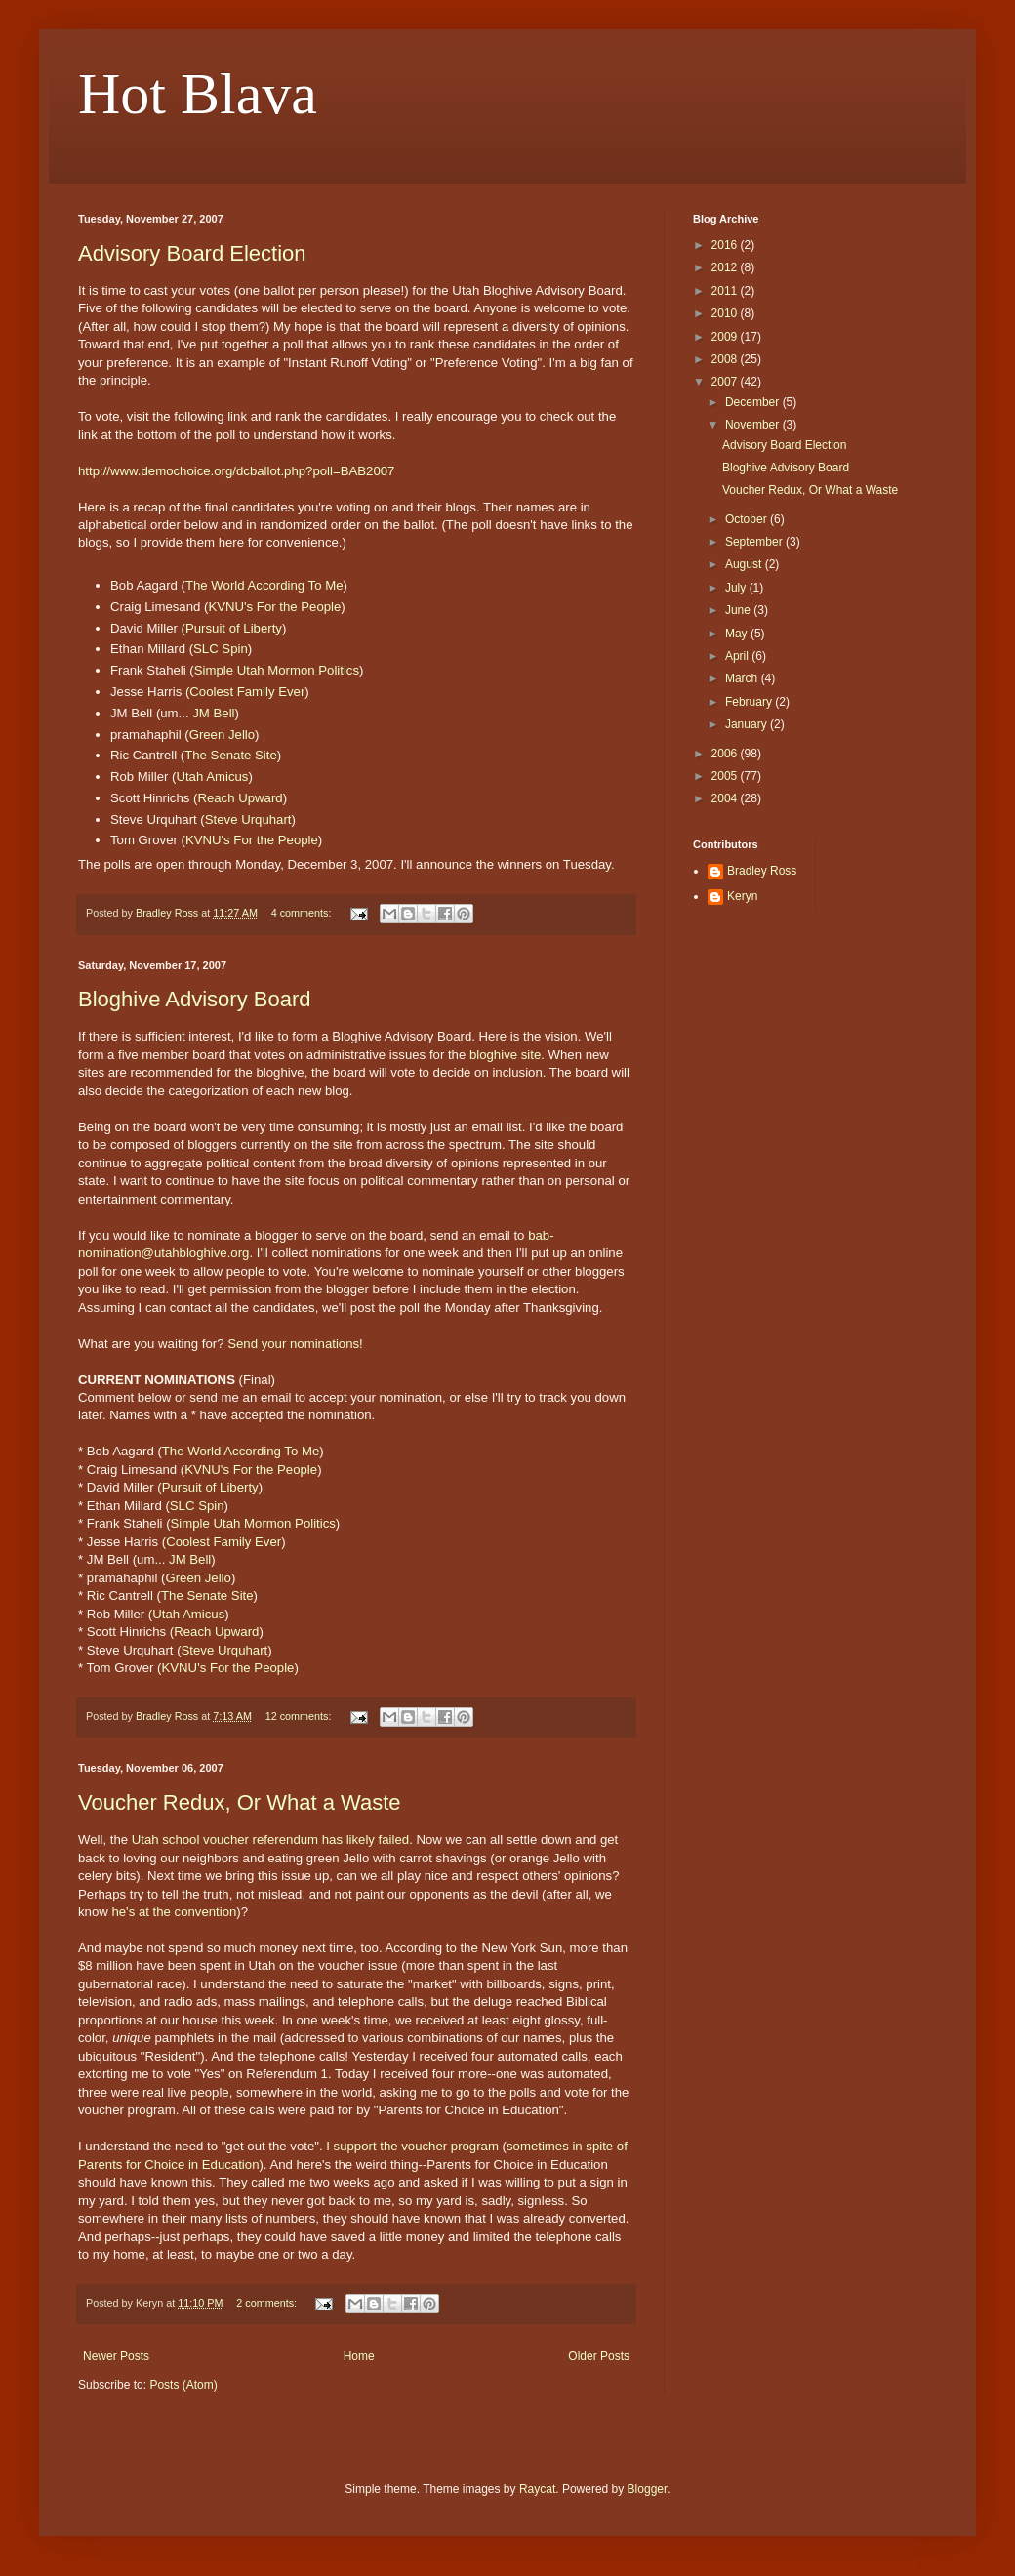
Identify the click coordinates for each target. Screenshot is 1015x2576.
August (745, 564)
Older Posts (598, 2356)
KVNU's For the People (274, 606)
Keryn (742, 896)
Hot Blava (197, 93)
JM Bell (213, 713)
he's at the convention (173, 1911)
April (738, 656)
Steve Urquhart (248, 819)
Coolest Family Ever (246, 691)
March (743, 678)
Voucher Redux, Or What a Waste (239, 1802)
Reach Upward (239, 798)
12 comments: (300, 1716)
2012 (726, 267)
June (739, 610)
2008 (726, 359)
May (738, 633)
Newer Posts (116, 2356)
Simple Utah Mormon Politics (276, 670)
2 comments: (268, 2303)
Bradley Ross (761, 871)
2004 (726, 798)
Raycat (537, 2489)
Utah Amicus (212, 776)
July (737, 587)
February (750, 702)
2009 (726, 337)
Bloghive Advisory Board (194, 999)
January (747, 724)
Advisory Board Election (192, 253)
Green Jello (222, 734)
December (754, 402)
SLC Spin (220, 648)
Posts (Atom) (183, 2385)
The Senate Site (230, 755)
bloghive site (505, 1054)
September (755, 542)
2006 (726, 753)
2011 (726, 291)
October (747, 519)
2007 (726, 381)
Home (359, 2356)
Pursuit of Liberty (233, 628)
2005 (726, 776)
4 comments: (303, 913)
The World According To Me (264, 585)
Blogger (648, 2489)
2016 (726, 245)
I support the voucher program (412, 2146)
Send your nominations (293, 1343)
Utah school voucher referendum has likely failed (270, 1839)
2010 (726, 313)
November (754, 424)
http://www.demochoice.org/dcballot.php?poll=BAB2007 (236, 471)
